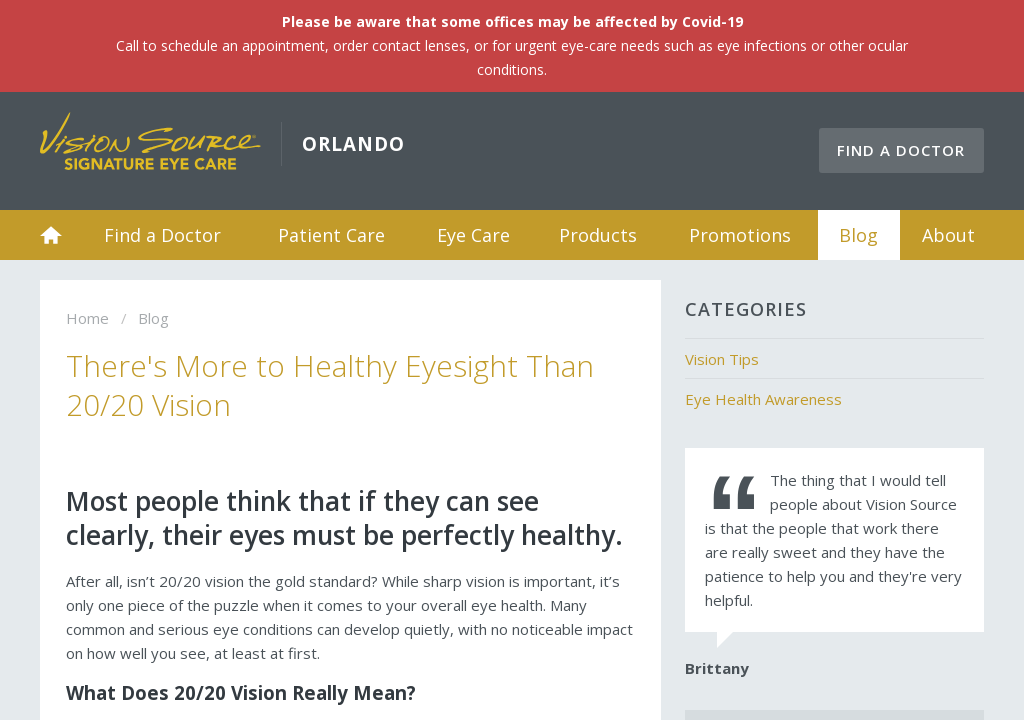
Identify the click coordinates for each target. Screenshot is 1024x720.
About (948, 235)
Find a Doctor (901, 150)
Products (598, 235)
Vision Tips (722, 359)
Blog (858, 235)
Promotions (740, 235)
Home (51, 235)
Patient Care (331, 235)
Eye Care (473, 235)
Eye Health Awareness (763, 399)
